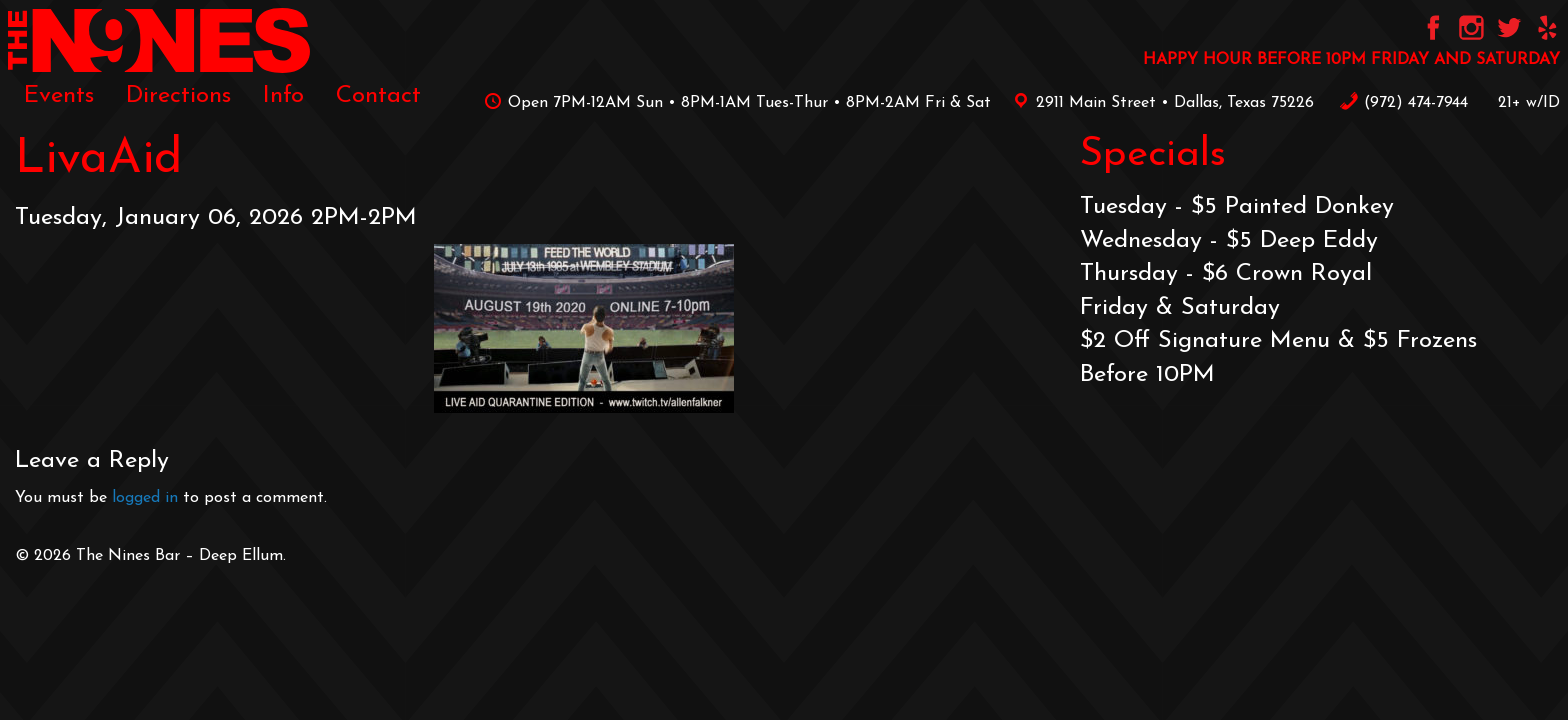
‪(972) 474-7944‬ (1403, 103)
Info (283, 96)
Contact (378, 96)
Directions (178, 96)
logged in (145, 498)
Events (59, 96)
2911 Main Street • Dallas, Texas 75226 (1160, 103)
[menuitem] (59, 96)
